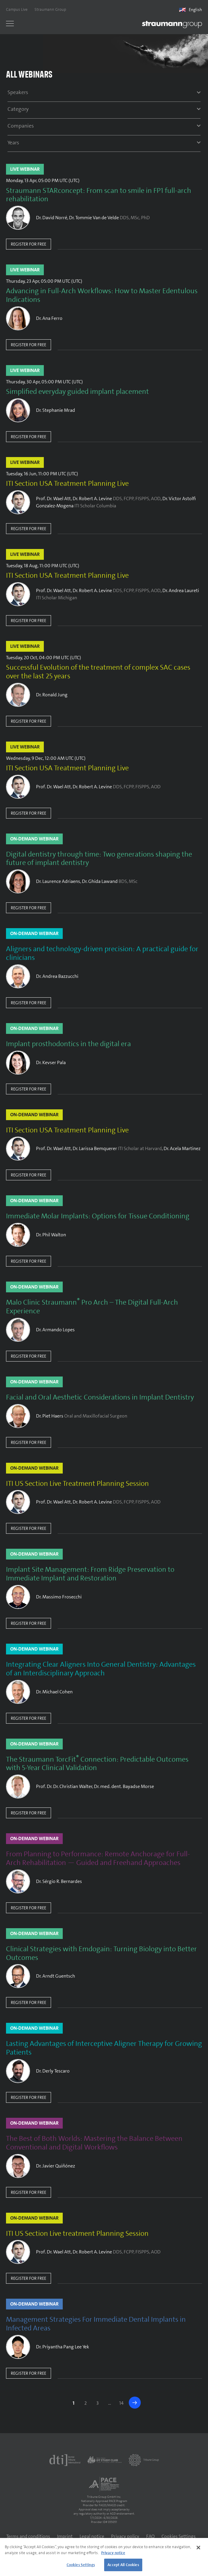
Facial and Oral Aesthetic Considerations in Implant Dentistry (100, 1397)
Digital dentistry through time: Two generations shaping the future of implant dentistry (99, 858)
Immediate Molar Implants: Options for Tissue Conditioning (97, 1216)
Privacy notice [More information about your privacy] (113, 2552)
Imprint (65, 2536)
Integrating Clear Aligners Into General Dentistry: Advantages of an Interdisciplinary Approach (101, 1668)
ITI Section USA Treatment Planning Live (67, 483)
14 (121, 2403)
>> (135, 2403)
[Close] (198, 2547)
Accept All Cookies (123, 2564)
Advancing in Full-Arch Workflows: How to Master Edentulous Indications (101, 295)
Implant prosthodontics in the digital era (68, 1044)
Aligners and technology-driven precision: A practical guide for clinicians (102, 953)
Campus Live (17, 9)
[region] (104, 2557)
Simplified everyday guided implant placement (77, 391)
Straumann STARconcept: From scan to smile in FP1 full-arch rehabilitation (98, 195)
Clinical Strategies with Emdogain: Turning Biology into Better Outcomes (101, 1953)
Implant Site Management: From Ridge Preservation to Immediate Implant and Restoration (90, 1574)
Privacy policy (125, 2536)
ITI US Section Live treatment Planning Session (77, 2233)
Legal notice (92, 2536)
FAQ (150, 2536)
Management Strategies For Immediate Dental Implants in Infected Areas (96, 2324)
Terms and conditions (28, 2536)
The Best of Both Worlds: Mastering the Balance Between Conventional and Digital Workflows (94, 2143)
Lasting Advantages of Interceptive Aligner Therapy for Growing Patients (104, 2048)
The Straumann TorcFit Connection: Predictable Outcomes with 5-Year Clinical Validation (97, 1763)
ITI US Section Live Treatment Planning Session (77, 1483)
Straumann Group (50, 9)
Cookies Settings (178, 2536)
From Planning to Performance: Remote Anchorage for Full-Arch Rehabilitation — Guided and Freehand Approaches (98, 1858)
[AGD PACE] (104, 2484)
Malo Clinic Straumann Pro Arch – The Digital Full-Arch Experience (92, 1306)
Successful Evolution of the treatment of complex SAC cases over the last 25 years (98, 671)
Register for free (28, 244)
